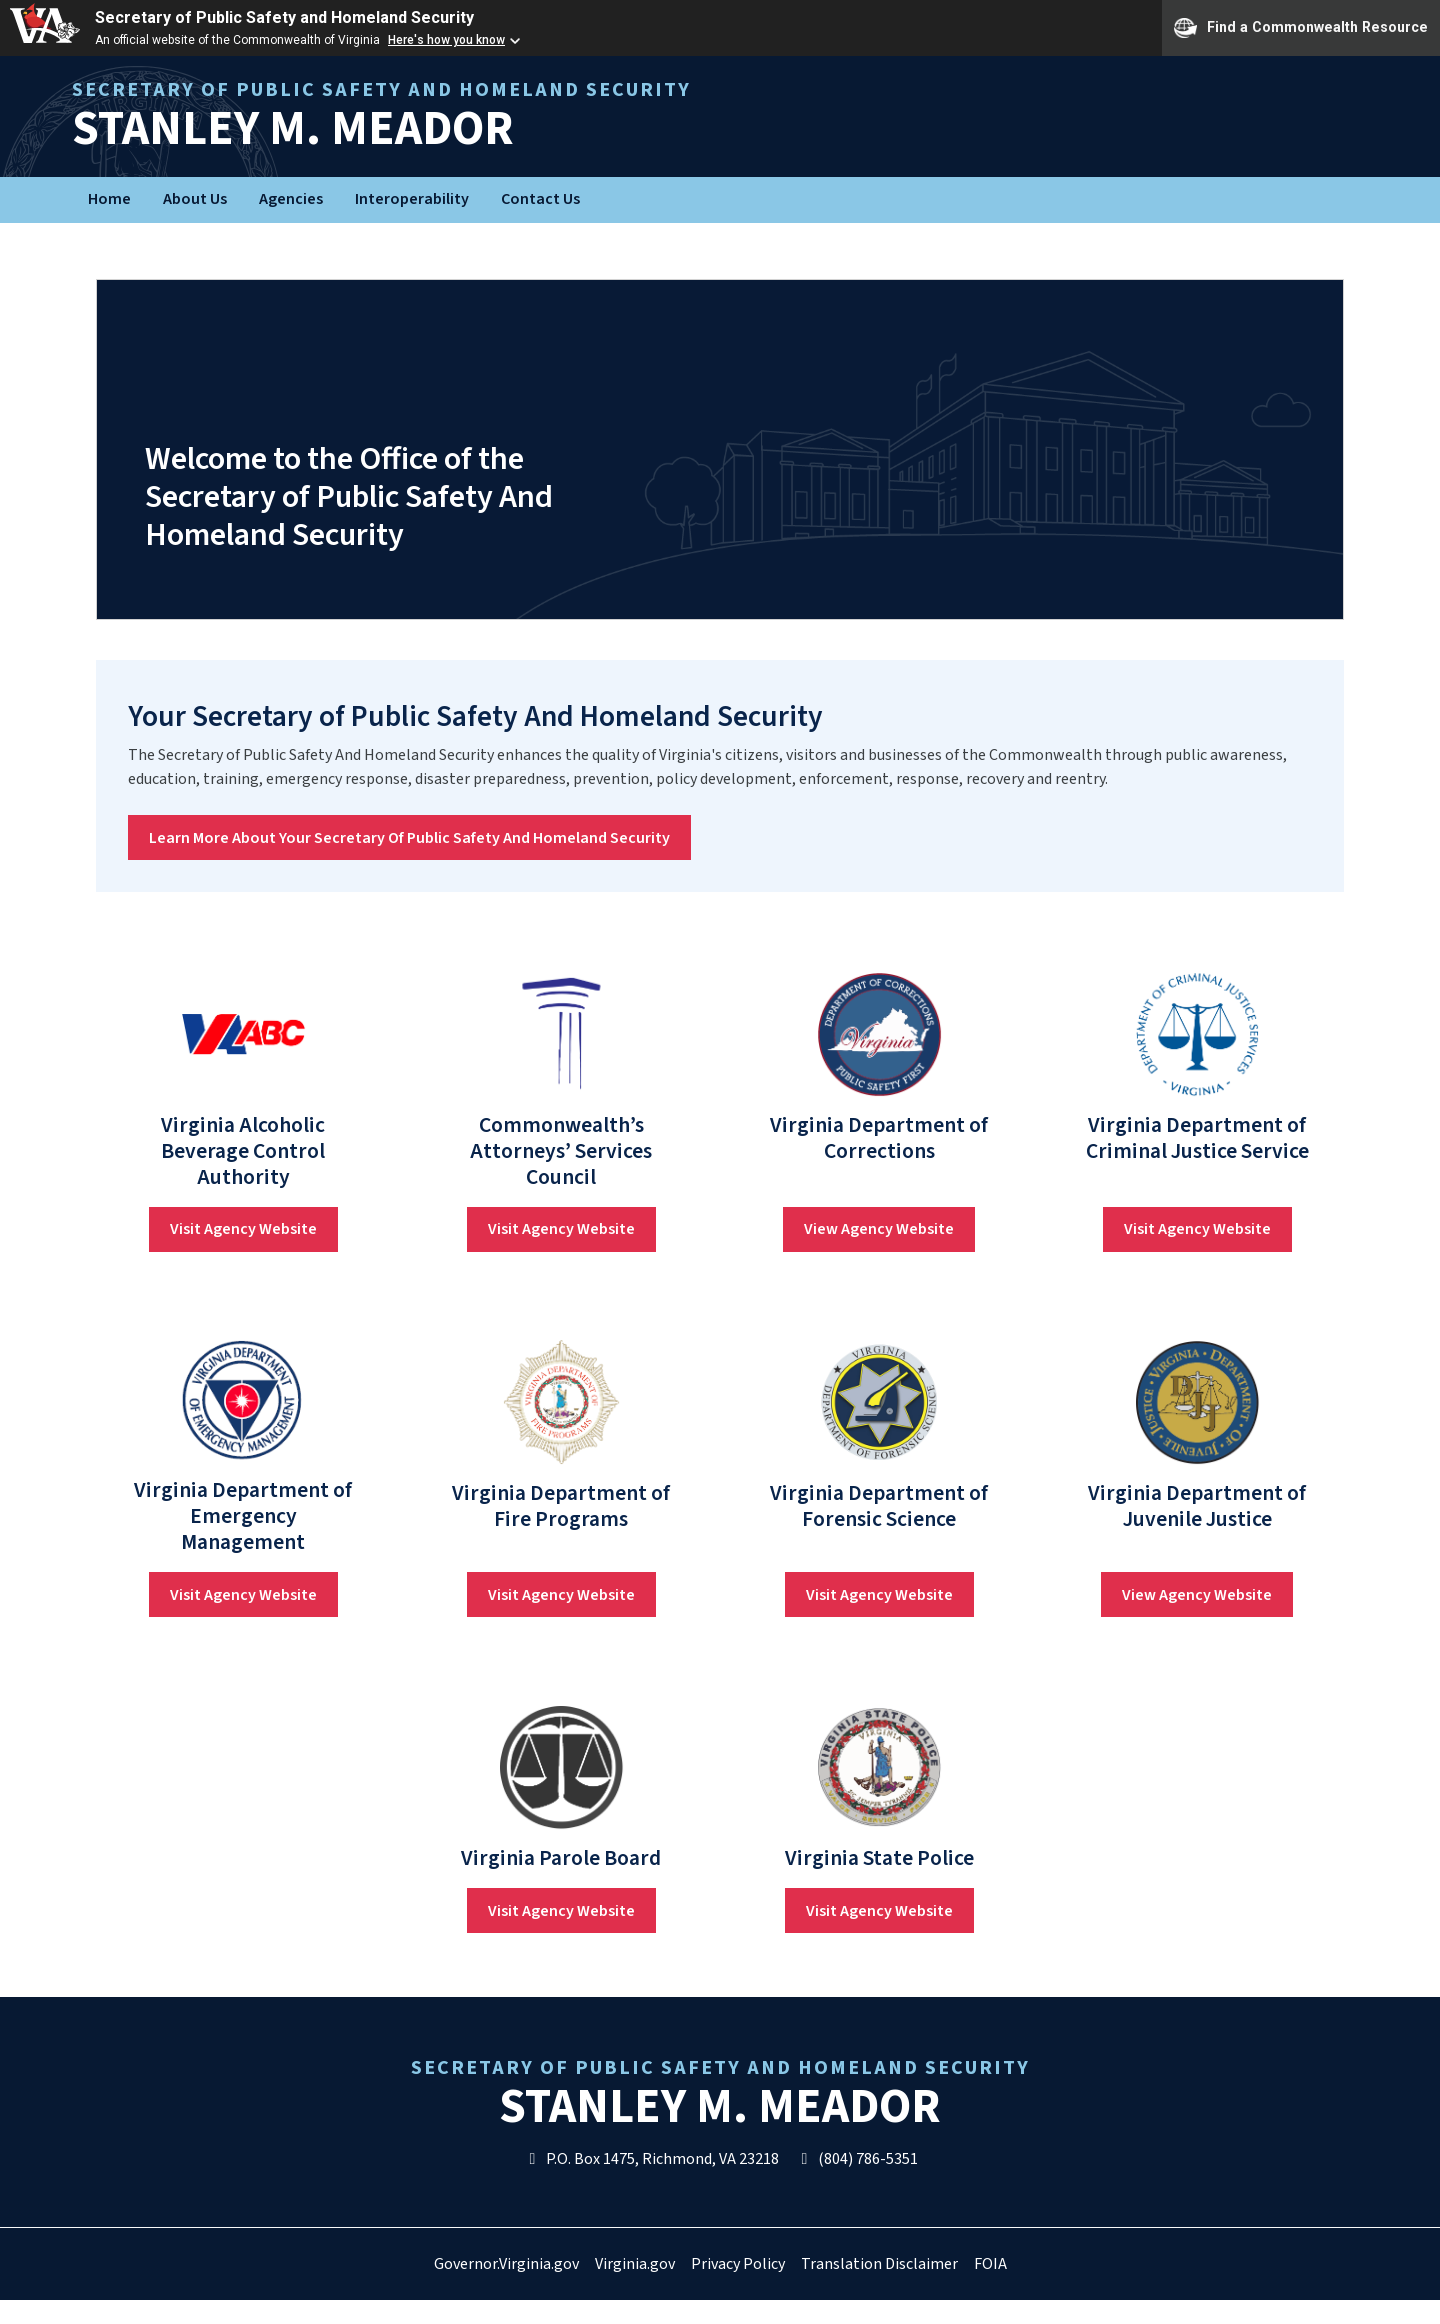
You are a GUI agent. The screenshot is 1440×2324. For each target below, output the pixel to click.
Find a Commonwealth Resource (1301, 28)
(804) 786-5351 (856, 2159)
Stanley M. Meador (555, 116)
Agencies (291, 199)
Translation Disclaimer (879, 2264)
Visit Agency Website (243, 1229)
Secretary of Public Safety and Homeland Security (284, 17)
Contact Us (540, 199)
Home (109, 199)
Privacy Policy (738, 2264)
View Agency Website (879, 1229)
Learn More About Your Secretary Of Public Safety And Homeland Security (409, 838)
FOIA (990, 2264)
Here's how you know (446, 40)
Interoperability (412, 199)
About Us (195, 199)
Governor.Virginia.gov (506, 2264)
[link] (243, 1034)
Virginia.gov (635, 2264)
